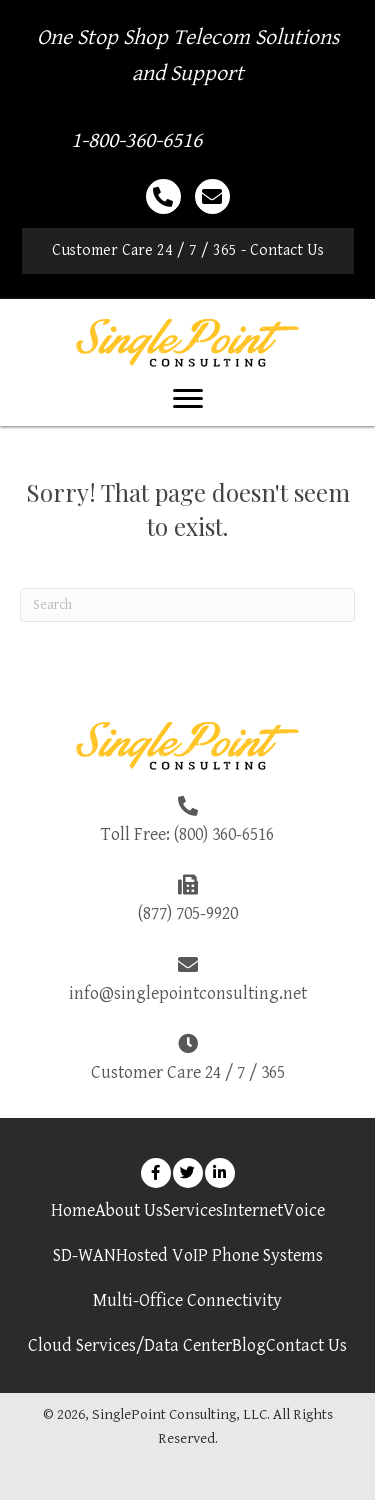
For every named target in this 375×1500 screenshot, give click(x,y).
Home (73, 1210)
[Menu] (188, 399)
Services (193, 1210)
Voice (304, 1210)
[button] (188, 251)
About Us (129, 1210)
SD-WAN (84, 1255)
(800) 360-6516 (224, 834)
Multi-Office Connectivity (187, 1300)
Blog (249, 1345)
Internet (253, 1210)
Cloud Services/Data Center (130, 1345)
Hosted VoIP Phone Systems (219, 1255)
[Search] (187, 605)
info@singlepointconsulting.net (188, 993)
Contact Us (306, 1345)
